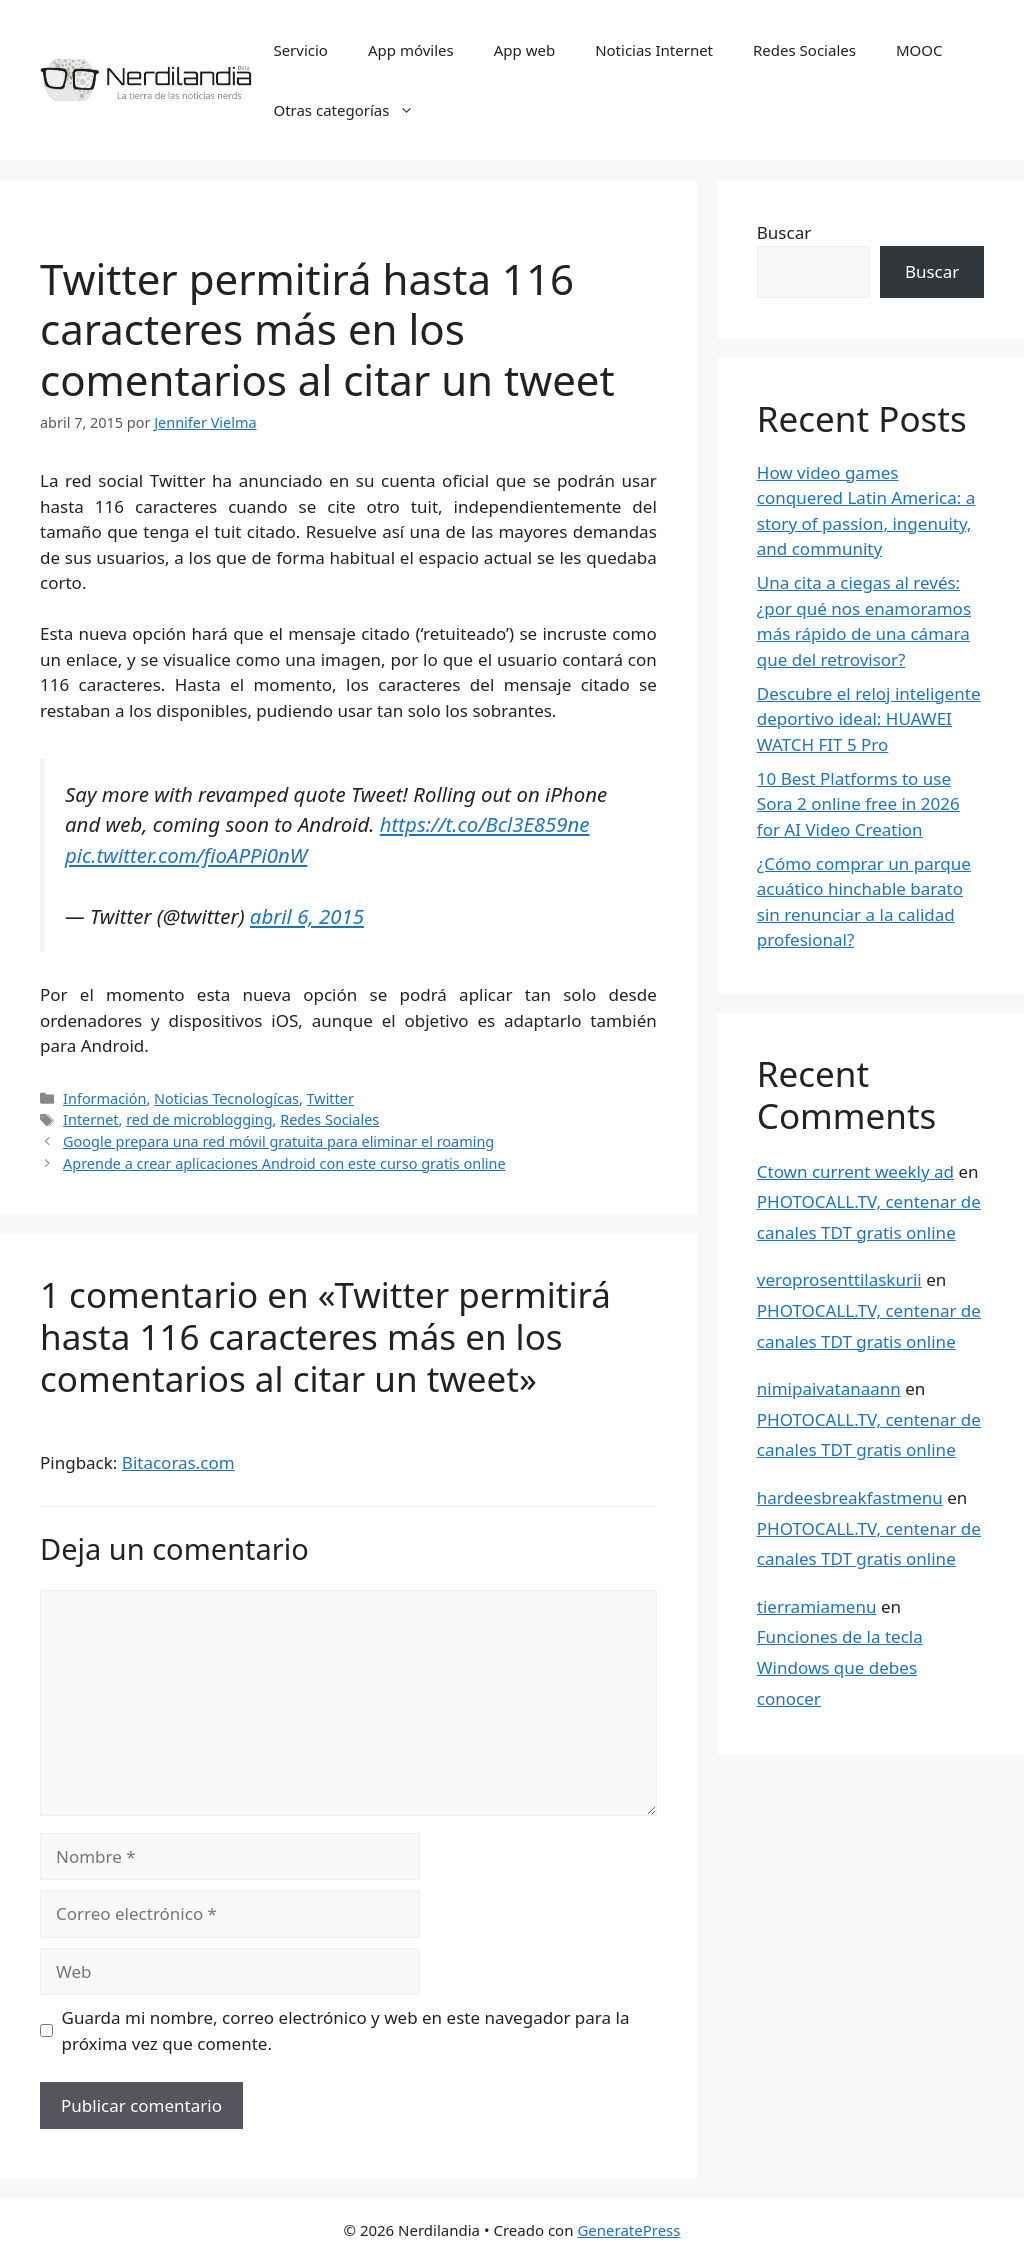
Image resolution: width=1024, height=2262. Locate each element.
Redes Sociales (804, 50)
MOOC (919, 50)
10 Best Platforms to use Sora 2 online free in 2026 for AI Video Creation (858, 804)
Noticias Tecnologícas (226, 1098)
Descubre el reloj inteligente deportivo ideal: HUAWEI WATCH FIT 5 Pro (869, 719)
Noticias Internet (654, 50)
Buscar (784, 232)
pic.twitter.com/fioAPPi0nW (186, 855)
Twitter (330, 1098)
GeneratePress (628, 2230)
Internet (90, 1119)
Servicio (300, 50)
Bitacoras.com (178, 1462)
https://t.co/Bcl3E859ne (485, 824)
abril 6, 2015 (307, 916)
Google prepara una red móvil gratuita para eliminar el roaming (278, 1141)
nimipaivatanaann (829, 1388)
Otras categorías (353, 110)
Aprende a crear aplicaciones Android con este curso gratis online (284, 1163)
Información (104, 1098)
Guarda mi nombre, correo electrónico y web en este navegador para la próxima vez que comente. (346, 2030)
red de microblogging (199, 1119)
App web (524, 50)
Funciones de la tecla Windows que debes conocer (840, 1667)
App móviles (411, 50)
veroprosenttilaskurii (839, 1279)
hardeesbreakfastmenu (850, 1497)
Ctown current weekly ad (855, 1171)
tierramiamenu (817, 1606)
